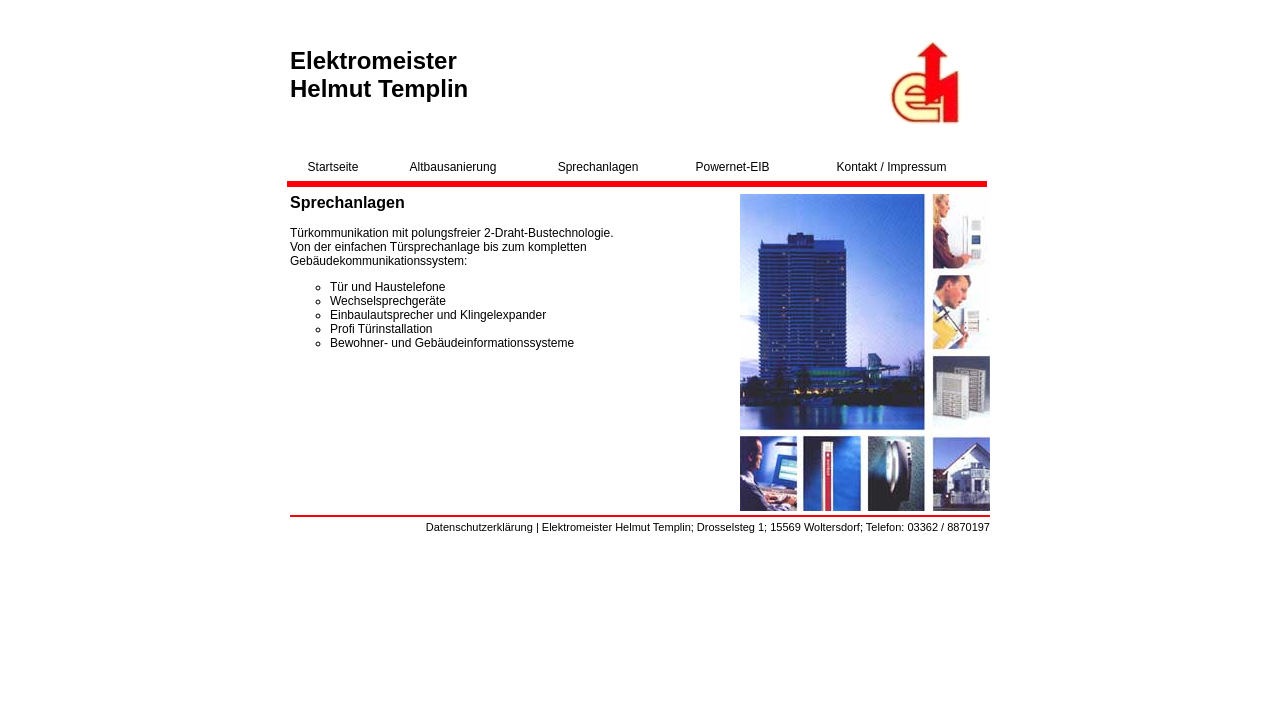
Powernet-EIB (733, 167)
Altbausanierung (453, 167)
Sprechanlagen (598, 167)
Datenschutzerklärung (479, 527)
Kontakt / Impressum (891, 167)
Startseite (333, 167)
